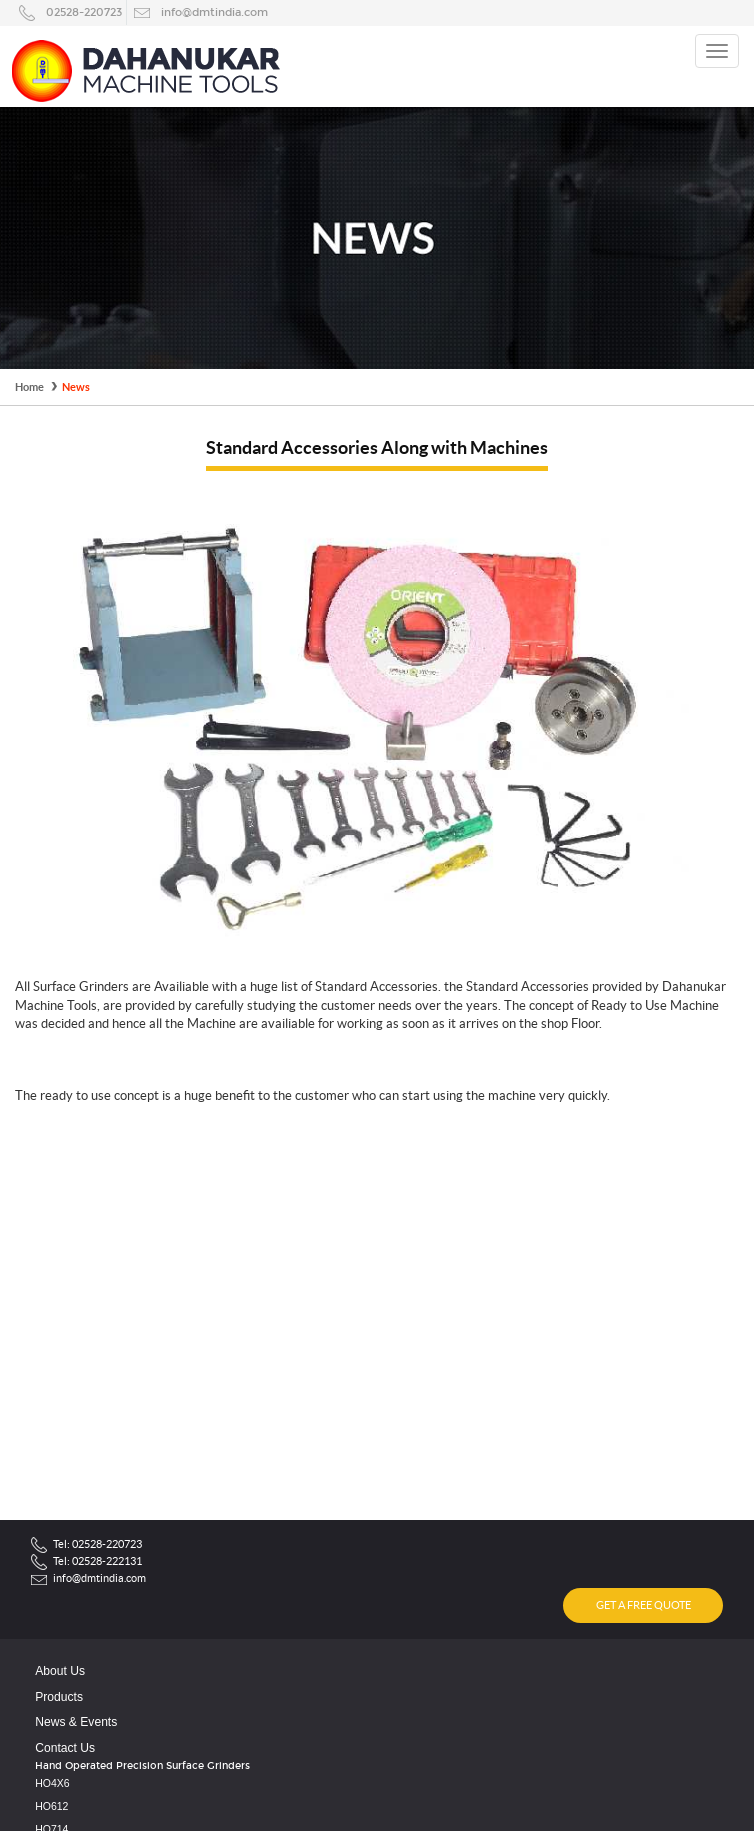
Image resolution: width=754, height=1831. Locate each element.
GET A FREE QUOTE (643, 1605)
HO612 (51, 1806)
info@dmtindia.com (214, 12)
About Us (60, 1671)
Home (29, 386)
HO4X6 (52, 1783)
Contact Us (65, 1748)
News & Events (76, 1722)
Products (59, 1697)
